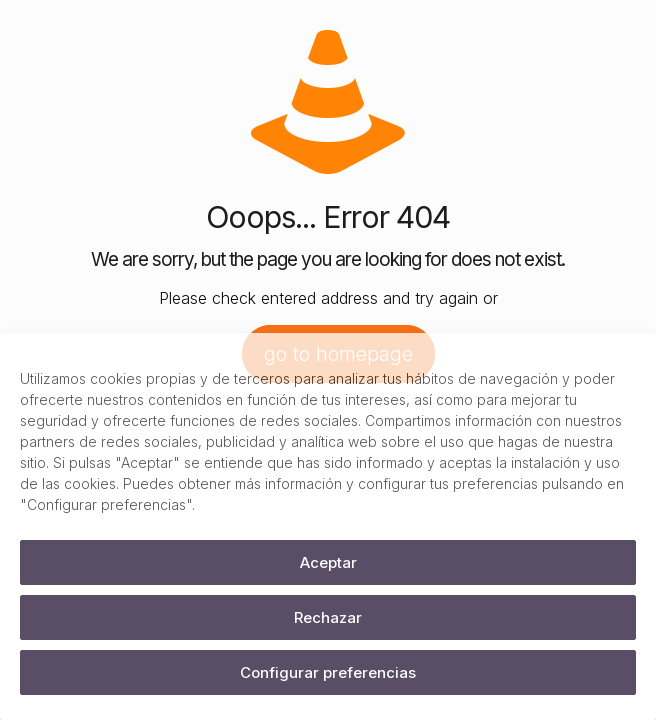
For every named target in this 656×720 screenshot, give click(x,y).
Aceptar (328, 562)
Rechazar (328, 617)
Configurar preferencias (328, 672)
